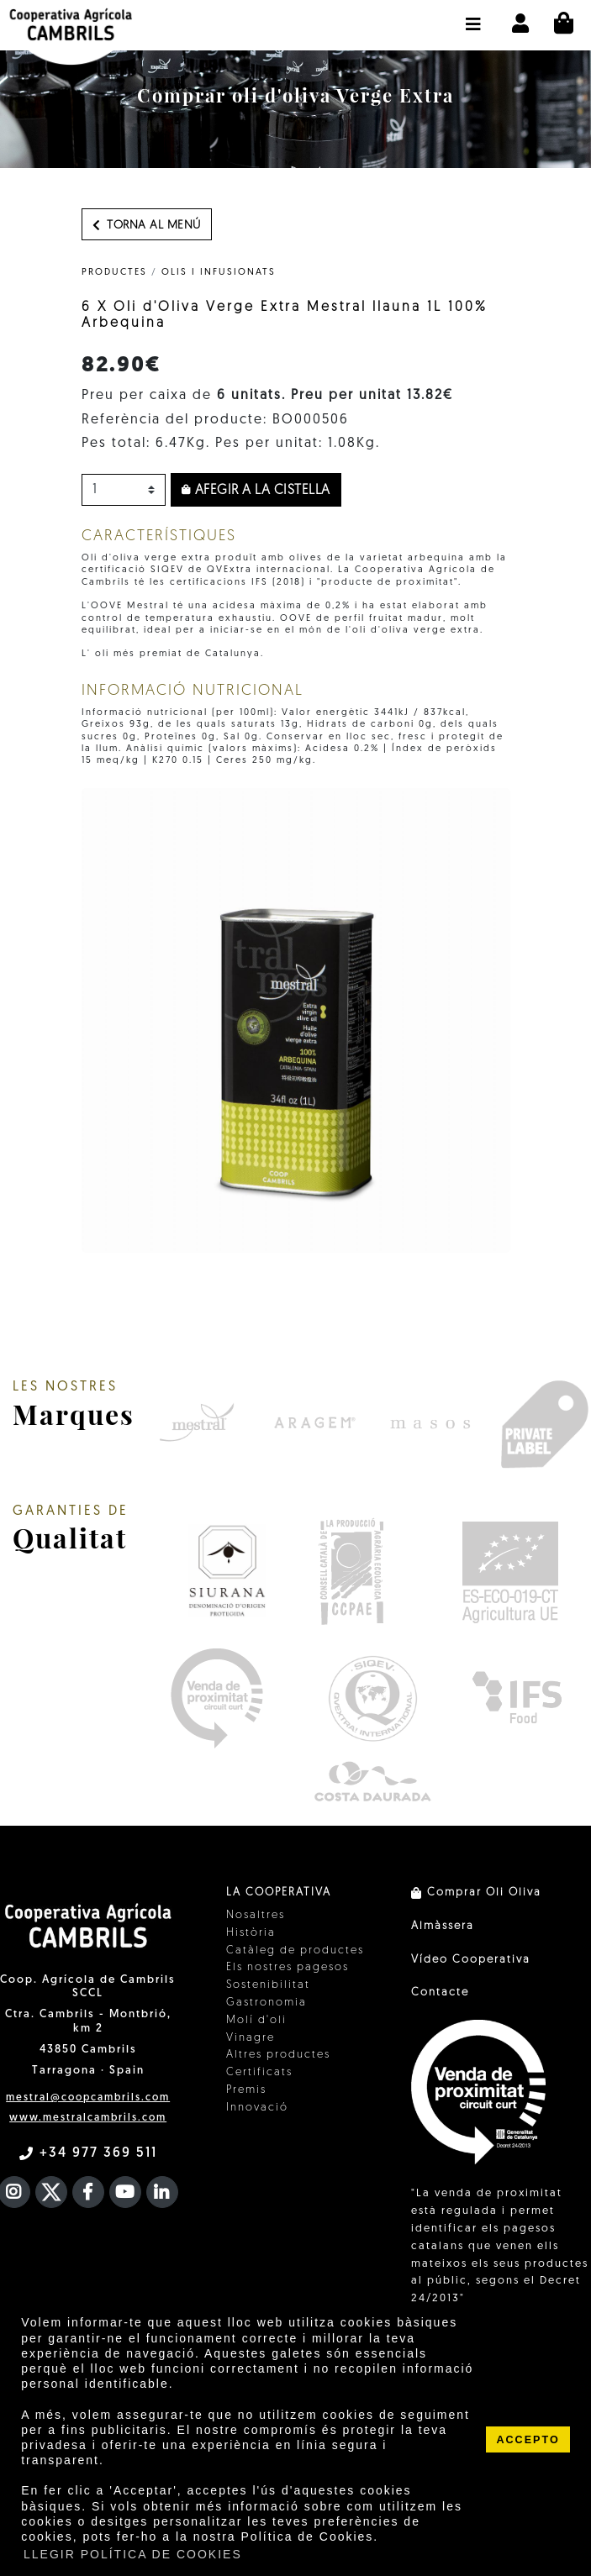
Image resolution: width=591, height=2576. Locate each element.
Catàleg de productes (295, 1950)
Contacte (440, 1992)
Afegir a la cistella (256, 490)
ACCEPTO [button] (527, 2440)
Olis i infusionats (218, 272)
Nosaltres (255, 1915)
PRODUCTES (114, 272)
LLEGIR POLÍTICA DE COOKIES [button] (133, 2554)
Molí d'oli (256, 2020)
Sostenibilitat (268, 1984)
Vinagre (250, 2037)
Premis (246, 2089)
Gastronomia (266, 2002)
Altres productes (278, 2054)
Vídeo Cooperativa (470, 1959)
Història (251, 1932)
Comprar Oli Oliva (476, 1892)
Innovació (257, 2107)
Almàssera (442, 1926)
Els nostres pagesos (287, 1967)
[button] (473, 16)
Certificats (259, 2072)
